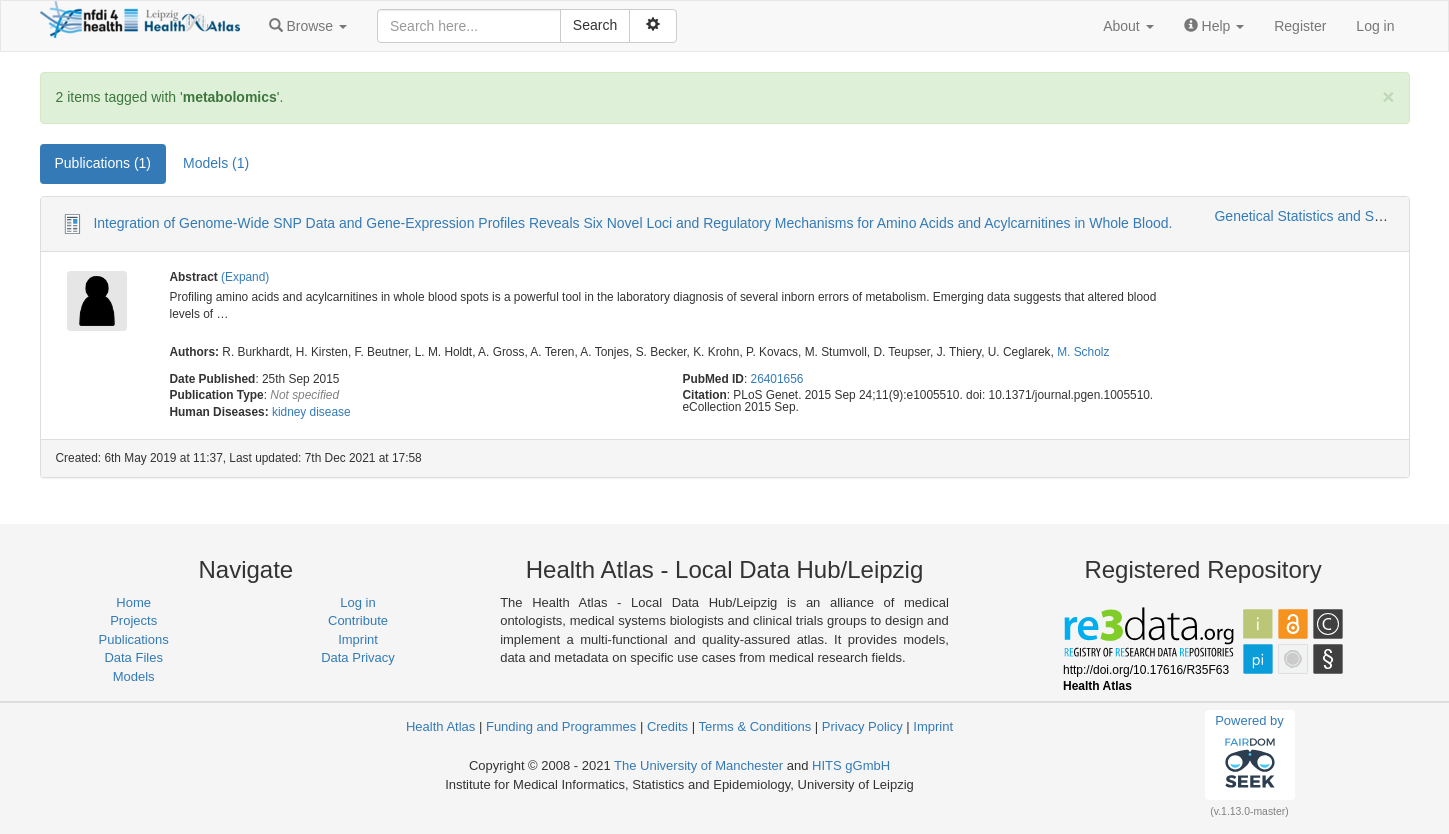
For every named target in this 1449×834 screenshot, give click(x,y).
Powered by (1249, 754)
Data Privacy (358, 657)
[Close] (1388, 96)
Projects (133, 620)
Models (134, 676)
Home (133, 602)
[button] (308, 26)
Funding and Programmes (561, 726)
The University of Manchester (698, 765)
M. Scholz (1083, 352)
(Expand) (245, 277)
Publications (134, 639)
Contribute (358, 620)
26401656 (777, 379)
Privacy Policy (862, 726)
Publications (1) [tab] (103, 163)
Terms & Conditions (754, 726)
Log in (1375, 26)
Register (1300, 26)
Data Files (133, 657)
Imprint (358, 639)
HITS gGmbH (851, 765)
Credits (667, 726)
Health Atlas (440, 726)
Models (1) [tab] (216, 163)
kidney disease (311, 412)
